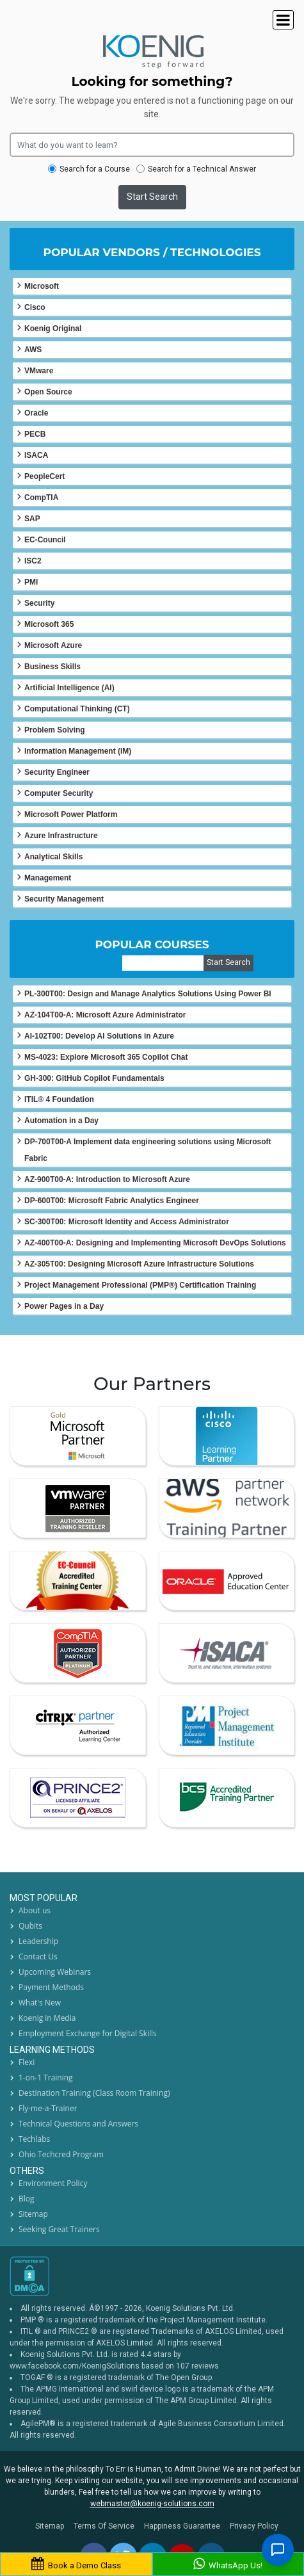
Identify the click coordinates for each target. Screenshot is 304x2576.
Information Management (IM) (77, 751)
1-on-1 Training (46, 2077)
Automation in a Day (61, 1120)
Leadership (38, 1941)
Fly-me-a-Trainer (48, 2108)
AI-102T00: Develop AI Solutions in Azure (99, 1036)
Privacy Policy (254, 2526)
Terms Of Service (104, 2526)
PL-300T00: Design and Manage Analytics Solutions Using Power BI (147, 993)
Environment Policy (53, 2183)
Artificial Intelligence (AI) (69, 687)
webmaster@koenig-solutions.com (152, 2503)
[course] (163, 963)
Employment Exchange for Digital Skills (88, 2033)
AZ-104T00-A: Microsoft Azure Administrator (105, 1014)
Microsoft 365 (49, 624)
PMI (31, 582)
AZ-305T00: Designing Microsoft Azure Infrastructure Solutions (139, 1264)
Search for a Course (89, 169)
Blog (27, 2198)
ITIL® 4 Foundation (59, 1099)
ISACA (36, 455)
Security (39, 603)
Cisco (34, 307)
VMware (38, 370)
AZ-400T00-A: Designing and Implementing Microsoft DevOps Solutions (155, 1242)
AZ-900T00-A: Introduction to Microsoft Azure (107, 1179)
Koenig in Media (47, 2018)
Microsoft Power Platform (70, 814)
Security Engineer (57, 772)
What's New (40, 2002)
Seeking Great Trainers (59, 2229)
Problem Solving (54, 729)
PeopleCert (44, 476)
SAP (32, 518)
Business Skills (52, 666)
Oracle (36, 413)
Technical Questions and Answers (78, 2123)
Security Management (64, 899)
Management (47, 877)
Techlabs (34, 2139)
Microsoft (41, 286)
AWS (33, 349)
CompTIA (41, 497)
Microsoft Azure (53, 645)
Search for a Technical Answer (196, 169)
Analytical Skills (53, 856)
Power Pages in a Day (64, 1306)
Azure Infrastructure (61, 835)
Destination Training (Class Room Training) (94, 2092)
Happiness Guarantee (182, 2526)
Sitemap (33, 2213)
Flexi (27, 2062)
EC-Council (45, 539)
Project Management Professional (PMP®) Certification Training (140, 1285)
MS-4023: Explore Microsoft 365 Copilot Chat (106, 1057)
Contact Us (38, 1956)
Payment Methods (51, 1987)
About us (35, 1910)
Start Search (152, 196)
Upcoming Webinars (55, 1971)
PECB (34, 434)
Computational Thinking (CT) (77, 708)
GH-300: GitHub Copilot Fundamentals (94, 1078)
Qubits (30, 1925)
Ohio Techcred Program (61, 2154)
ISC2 (33, 560)
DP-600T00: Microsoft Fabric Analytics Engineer (111, 1200)
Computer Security (58, 793)
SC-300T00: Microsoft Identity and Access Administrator (126, 1221)
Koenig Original (52, 328)
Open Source (48, 391)
